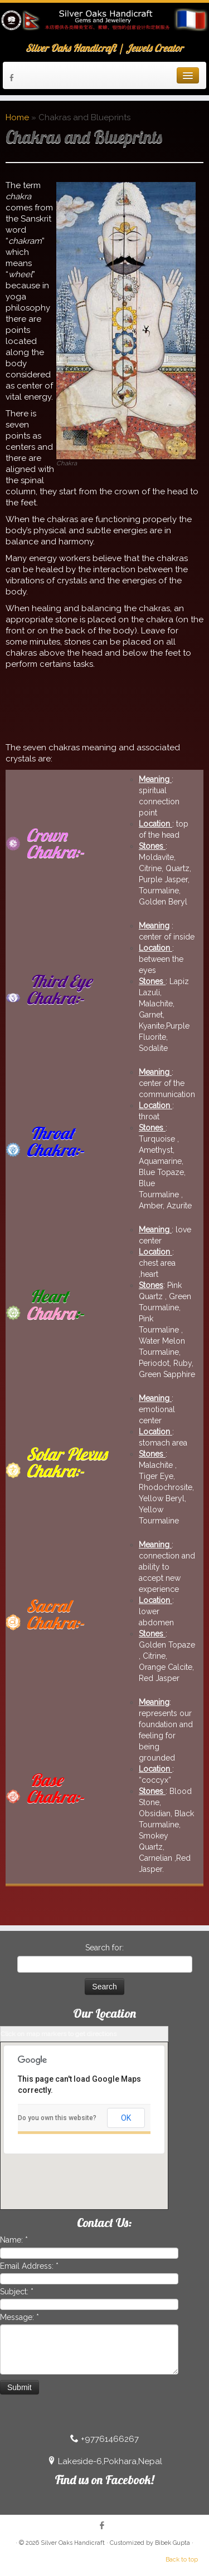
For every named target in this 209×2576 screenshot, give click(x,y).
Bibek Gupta (173, 2542)
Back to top (182, 2559)
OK (126, 2117)
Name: (14, 2239)
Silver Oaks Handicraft (73, 2542)
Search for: (104, 1947)
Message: (19, 2317)
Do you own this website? (57, 2118)
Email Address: (29, 2266)
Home (17, 117)
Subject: (16, 2291)
